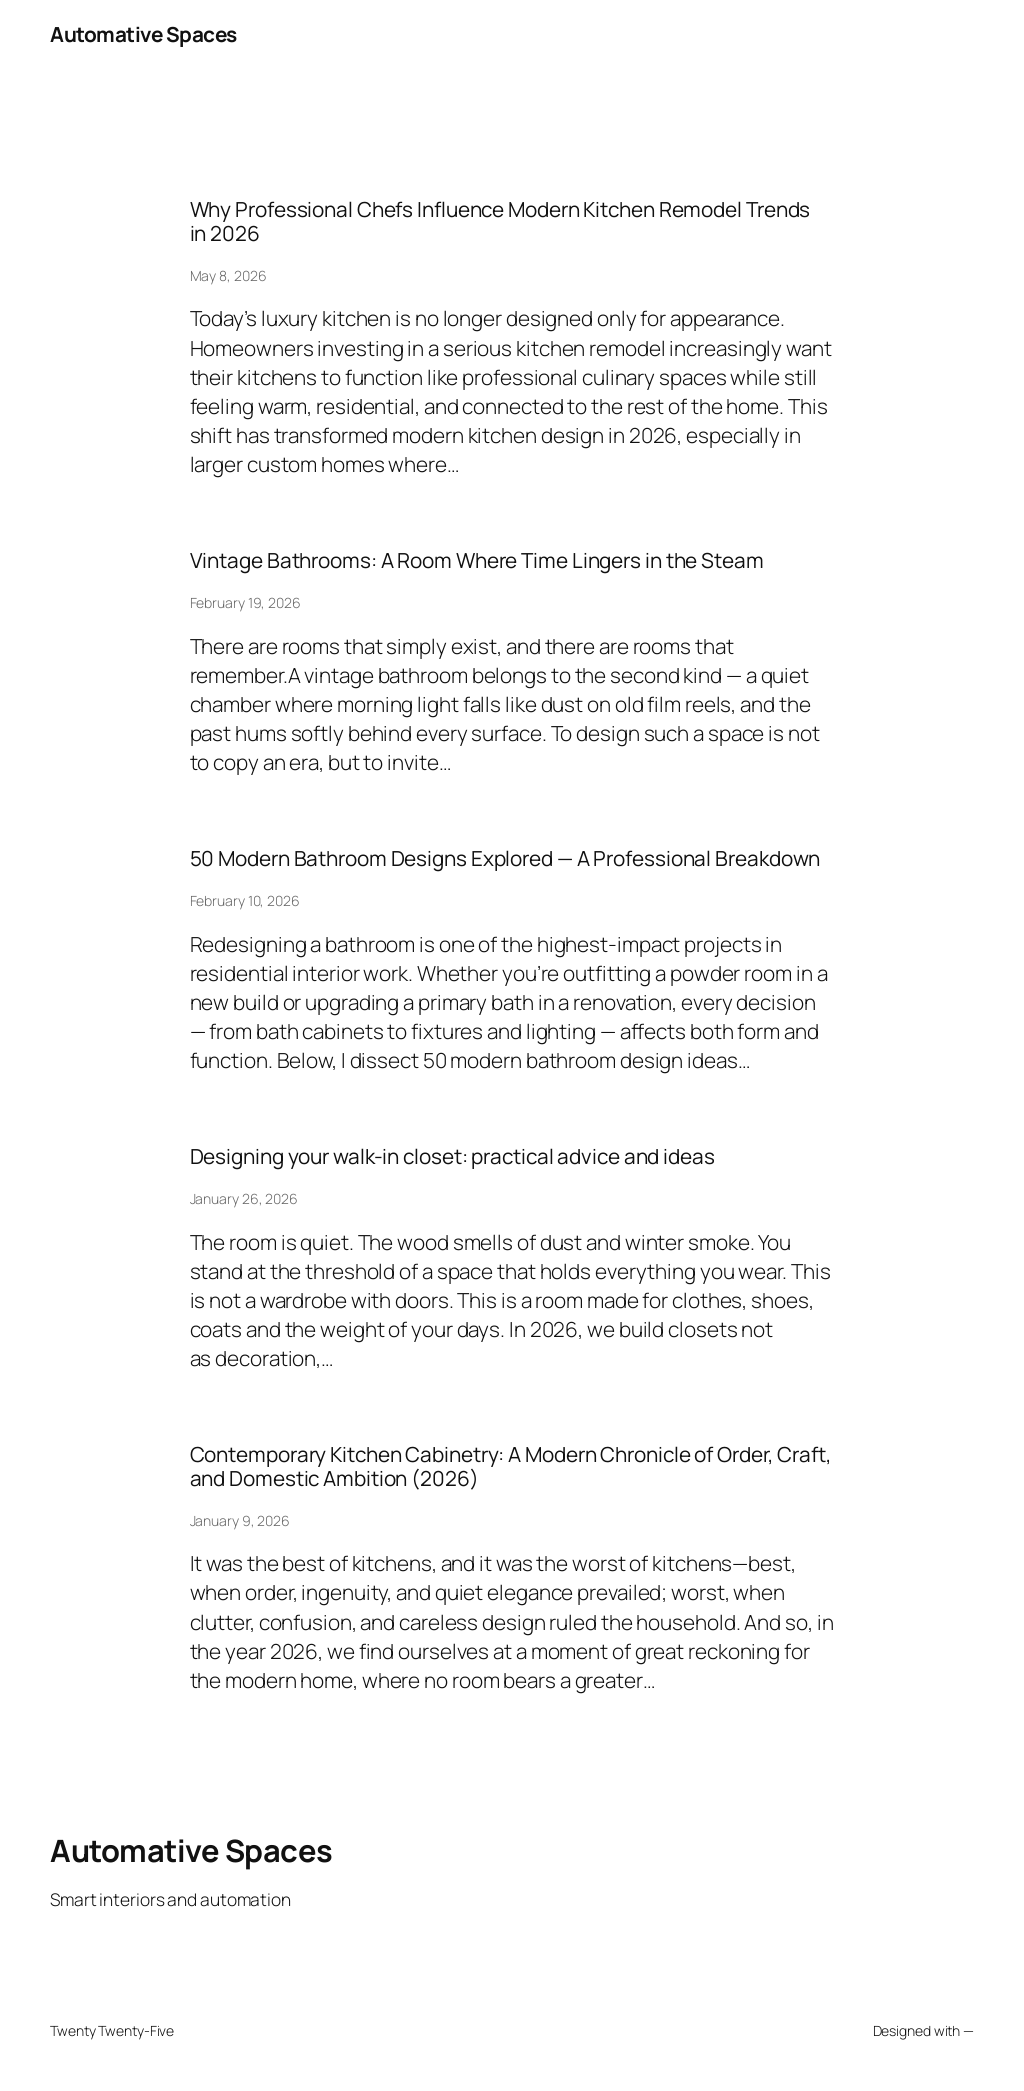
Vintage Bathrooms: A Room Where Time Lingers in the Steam (477, 560)
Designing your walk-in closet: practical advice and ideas (452, 1156)
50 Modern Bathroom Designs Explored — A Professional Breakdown (505, 858)
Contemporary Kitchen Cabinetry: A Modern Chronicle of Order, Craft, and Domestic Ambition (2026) (511, 1466)
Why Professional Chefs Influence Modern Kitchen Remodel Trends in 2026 (500, 221)
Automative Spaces (143, 34)
